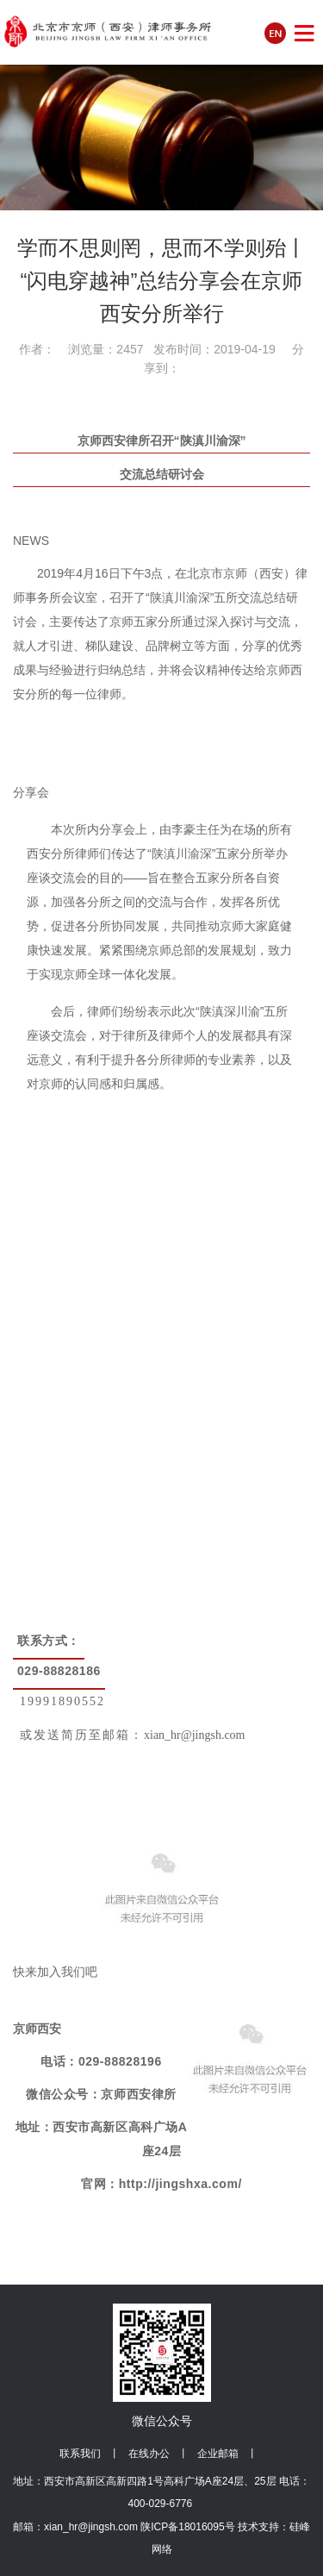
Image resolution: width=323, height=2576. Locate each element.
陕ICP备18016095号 (187, 2527)
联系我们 (80, 2454)
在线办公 (149, 2454)
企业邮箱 (218, 2454)
